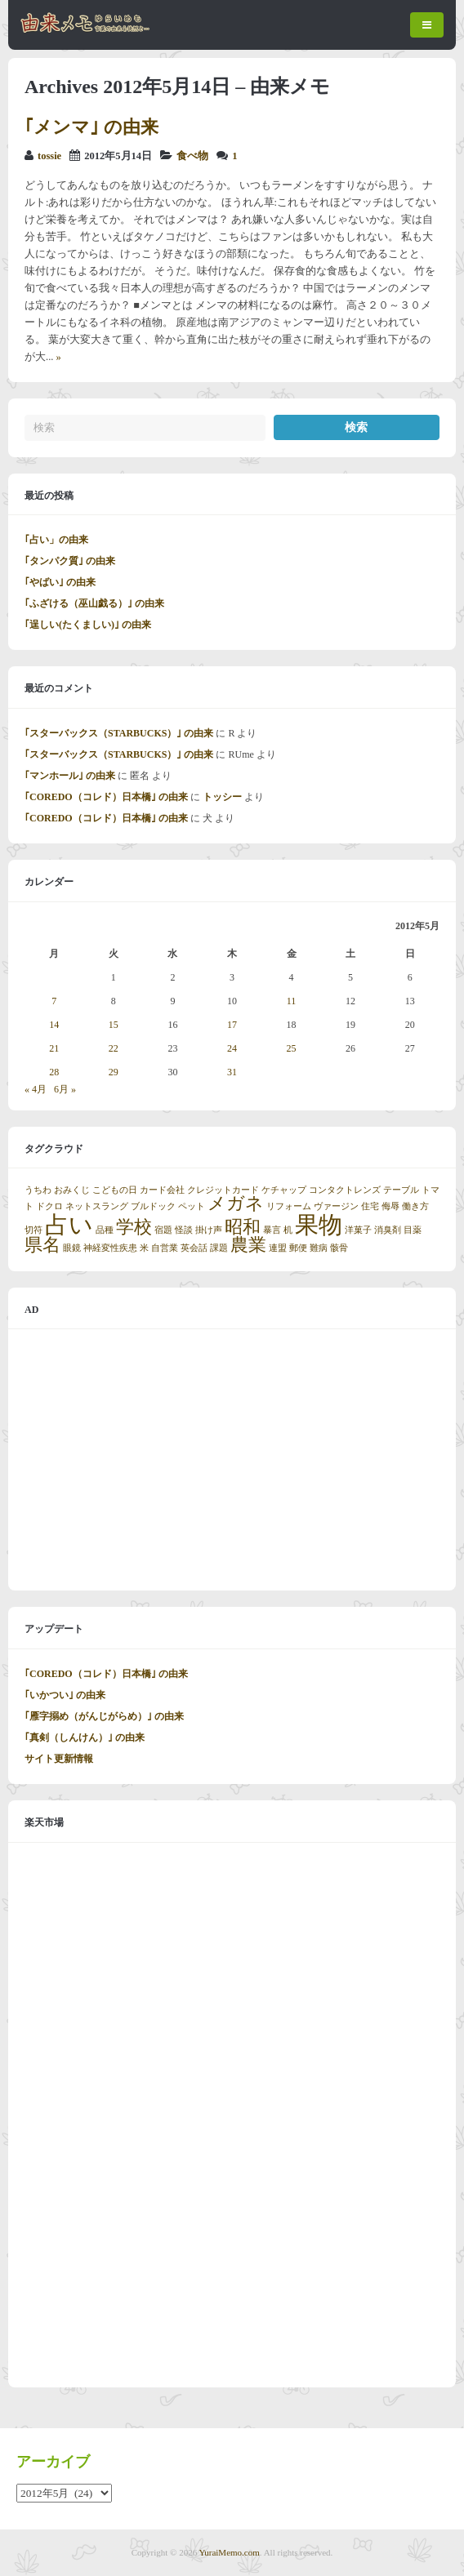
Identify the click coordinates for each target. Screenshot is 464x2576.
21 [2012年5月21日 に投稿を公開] (54, 1048)
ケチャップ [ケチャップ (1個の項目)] (283, 1190)
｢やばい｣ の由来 (60, 582)
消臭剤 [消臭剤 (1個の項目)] (387, 1230)
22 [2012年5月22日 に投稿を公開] (113, 1048)
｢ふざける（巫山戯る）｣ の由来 (94, 603)
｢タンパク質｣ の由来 (70, 561)
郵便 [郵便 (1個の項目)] (298, 1248)
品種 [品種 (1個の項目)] (105, 1230)
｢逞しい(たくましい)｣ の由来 (88, 624)
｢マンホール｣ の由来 (70, 775)
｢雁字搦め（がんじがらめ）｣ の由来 (104, 1716)
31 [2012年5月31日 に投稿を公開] (232, 1072)
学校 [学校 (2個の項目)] (134, 1227)
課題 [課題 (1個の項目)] (219, 1248)
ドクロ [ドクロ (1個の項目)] (49, 1206)
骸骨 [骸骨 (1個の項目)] (339, 1248)
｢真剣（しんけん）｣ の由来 (85, 1737)
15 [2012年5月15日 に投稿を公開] (113, 1024)
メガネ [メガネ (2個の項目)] (235, 1203)
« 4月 (36, 1089)
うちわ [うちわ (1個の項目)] (38, 1190)
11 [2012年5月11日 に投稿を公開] (292, 1001)
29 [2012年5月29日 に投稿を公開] (113, 1072)
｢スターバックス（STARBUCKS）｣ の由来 (119, 733)
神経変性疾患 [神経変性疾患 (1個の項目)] (110, 1248)
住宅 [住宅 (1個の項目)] (370, 1206)
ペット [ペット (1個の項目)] (191, 1206)
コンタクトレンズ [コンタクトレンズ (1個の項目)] (345, 1190)
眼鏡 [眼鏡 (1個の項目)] (72, 1248)
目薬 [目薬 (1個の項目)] (413, 1230)
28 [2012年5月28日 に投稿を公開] (54, 1072)
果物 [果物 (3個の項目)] (318, 1225)
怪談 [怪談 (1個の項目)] (184, 1230)
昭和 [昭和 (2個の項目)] (243, 1227)
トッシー (222, 797)
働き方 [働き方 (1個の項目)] (415, 1206)
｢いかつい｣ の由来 (65, 1695)
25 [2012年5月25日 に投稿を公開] (292, 1048)
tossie (49, 156)
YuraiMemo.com (229, 2552)
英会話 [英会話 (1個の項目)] (194, 1248)
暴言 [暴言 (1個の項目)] (272, 1230)
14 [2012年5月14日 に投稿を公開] (54, 1024)
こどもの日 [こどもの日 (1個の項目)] (114, 1190)
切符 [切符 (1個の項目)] (33, 1230)
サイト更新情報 (59, 1758)
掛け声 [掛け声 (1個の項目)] (208, 1230)
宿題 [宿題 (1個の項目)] (163, 1230)
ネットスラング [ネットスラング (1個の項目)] (96, 1206)
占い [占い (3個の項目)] (69, 1225)
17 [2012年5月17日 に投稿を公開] (232, 1024)
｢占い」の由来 (56, 539)
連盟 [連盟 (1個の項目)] (278, 1248)
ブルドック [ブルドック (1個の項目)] (153, 1206)
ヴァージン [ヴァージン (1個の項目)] (336, 1206)
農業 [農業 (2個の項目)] (248, 1245)
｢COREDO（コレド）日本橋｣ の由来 (106, 797)
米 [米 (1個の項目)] (144, 1248)
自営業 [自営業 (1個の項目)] (164, 1248)
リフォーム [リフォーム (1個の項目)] (288, 1206)
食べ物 (192, 156)
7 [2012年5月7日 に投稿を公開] (53, 1001)
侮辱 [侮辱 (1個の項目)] (390, 1206)
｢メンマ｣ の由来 (91, 127)
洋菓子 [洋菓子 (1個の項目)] (358, 1230)
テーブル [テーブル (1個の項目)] (401, 1190)
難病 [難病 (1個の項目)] (319, 1248)
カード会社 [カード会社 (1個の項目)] (162, 1190)
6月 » (65, 1089)
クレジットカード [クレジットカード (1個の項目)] (223, 1190)
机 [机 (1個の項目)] (287, 1230)
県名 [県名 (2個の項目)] (42, 1245)
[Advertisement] (232, 1460)
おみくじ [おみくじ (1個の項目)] (72, 1190)
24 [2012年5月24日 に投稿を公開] (232, 1048)
